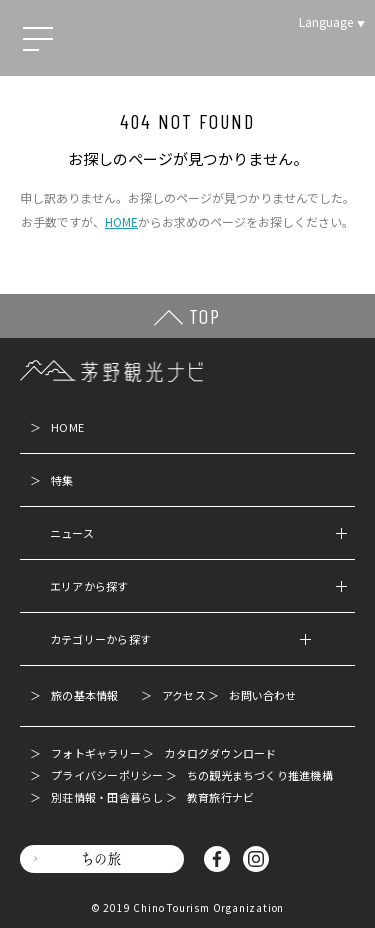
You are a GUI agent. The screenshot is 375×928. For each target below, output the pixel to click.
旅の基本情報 (84, 695)
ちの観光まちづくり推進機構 (260, 775)
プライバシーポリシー (107, 775)
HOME (121, 221)
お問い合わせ (262, 695)
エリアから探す (198, 586)
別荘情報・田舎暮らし (107, 797)
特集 (62, 480)
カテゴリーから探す (180, 639)
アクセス (184, 695)
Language (326, 21)
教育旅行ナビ (220, 797)
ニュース (198, 533)
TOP (205, 316)
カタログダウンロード (220, 753)
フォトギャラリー (96, 753)
